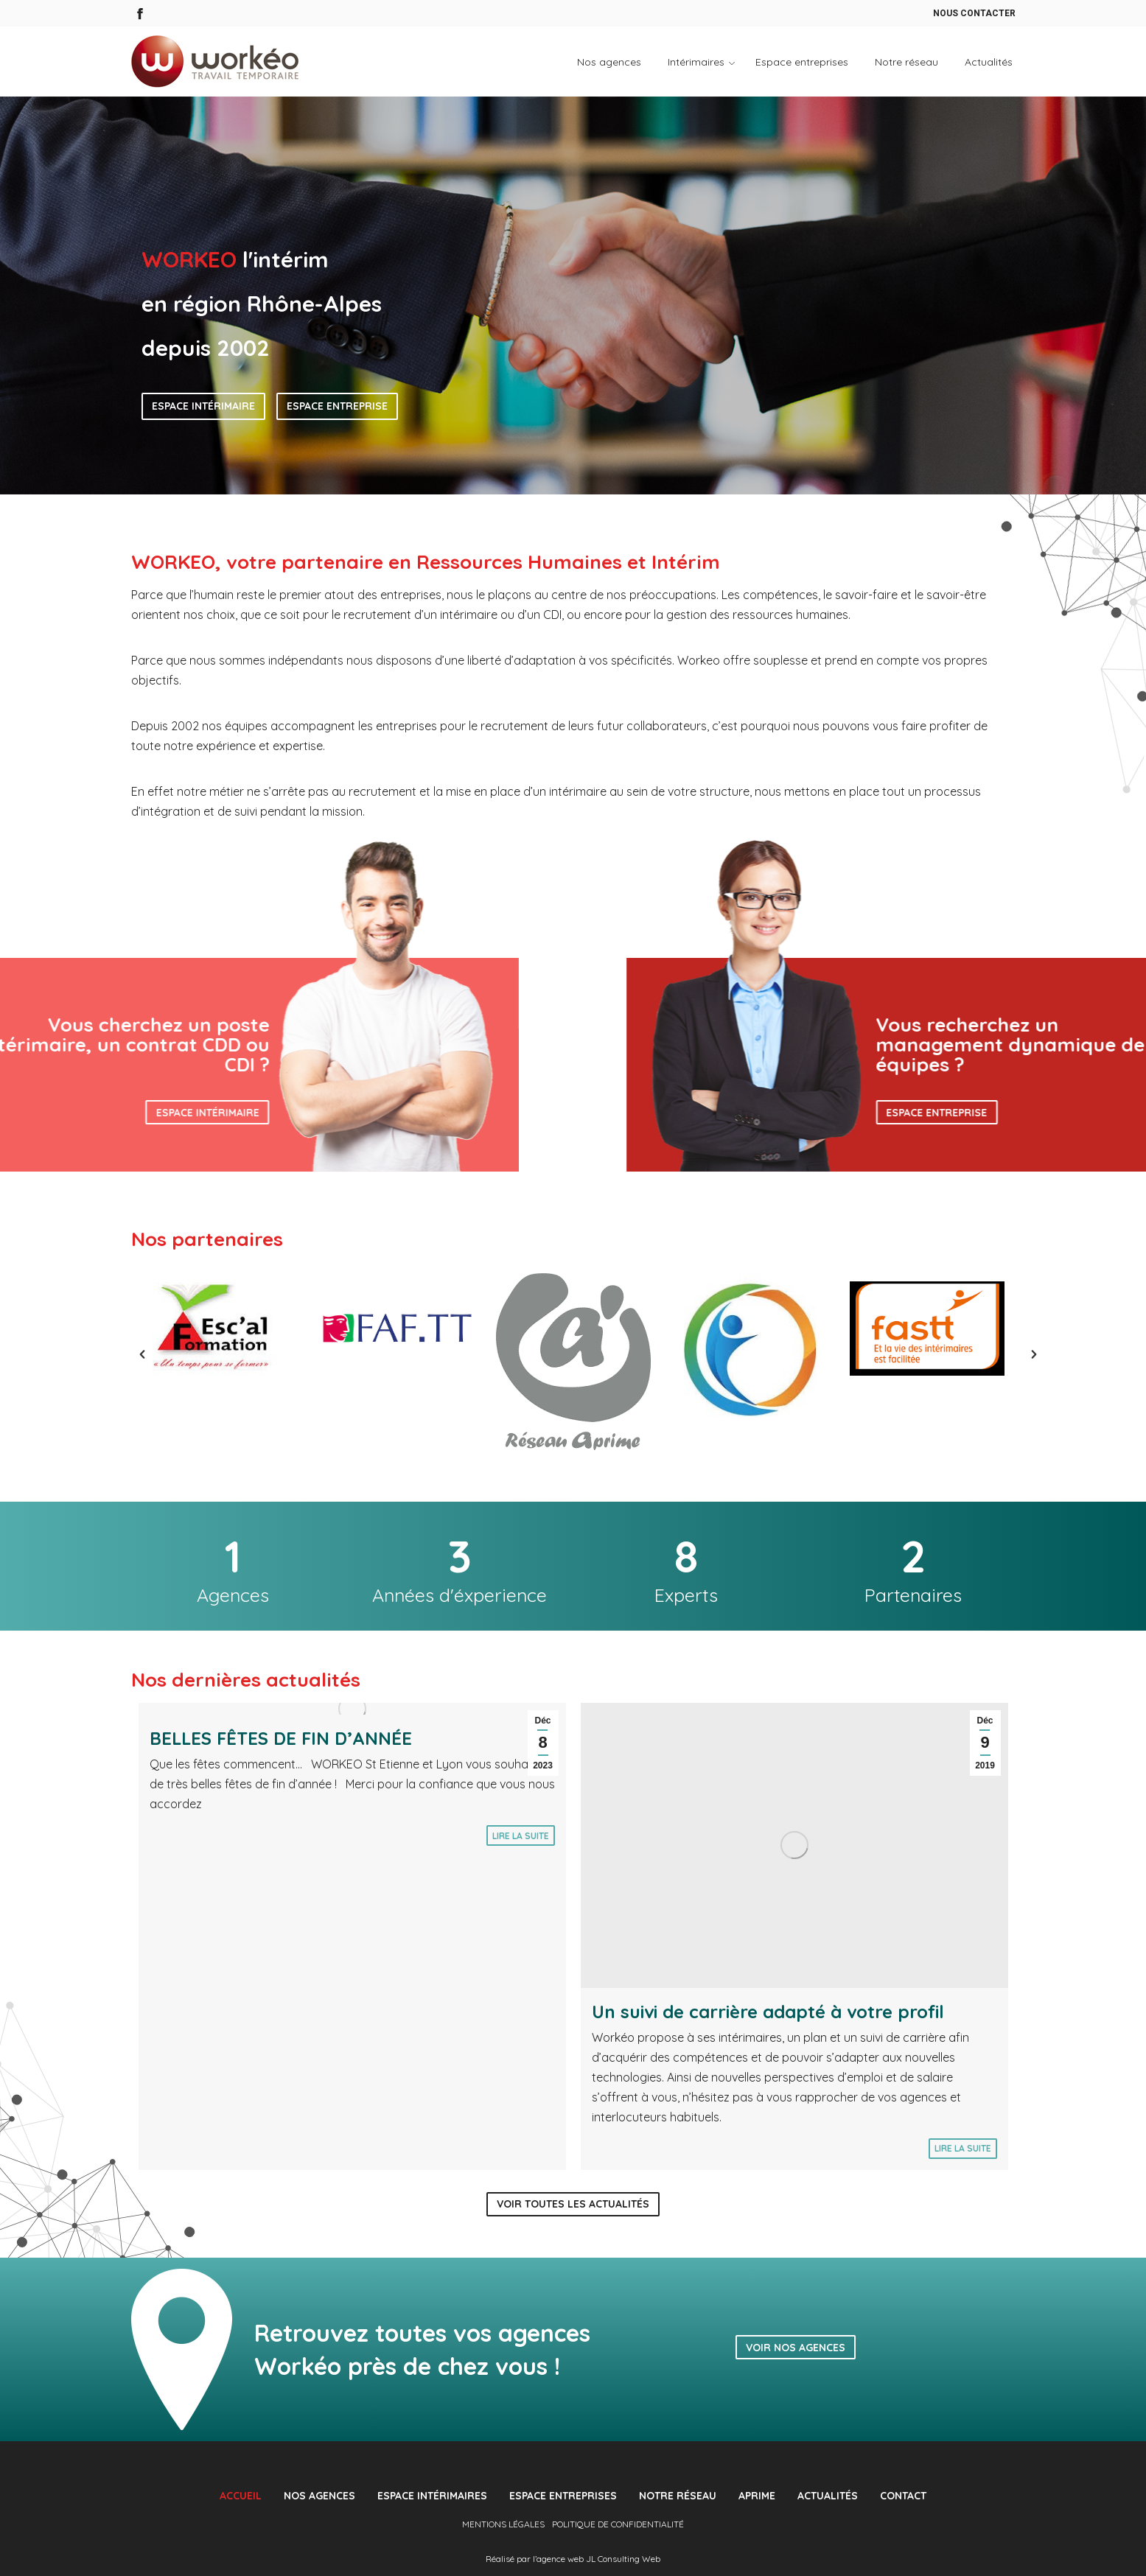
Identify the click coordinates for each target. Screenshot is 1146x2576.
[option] (219, 1328)
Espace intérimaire (203, 406)
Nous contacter (974, 13)
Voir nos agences (795, 2347)
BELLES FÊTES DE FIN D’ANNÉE (281, 1738)
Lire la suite (520, 1835)
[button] (127, 1354)
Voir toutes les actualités (573, 2204)
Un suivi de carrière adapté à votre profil (768, 2012)
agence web (560, 2558)
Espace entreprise (337, 406)
